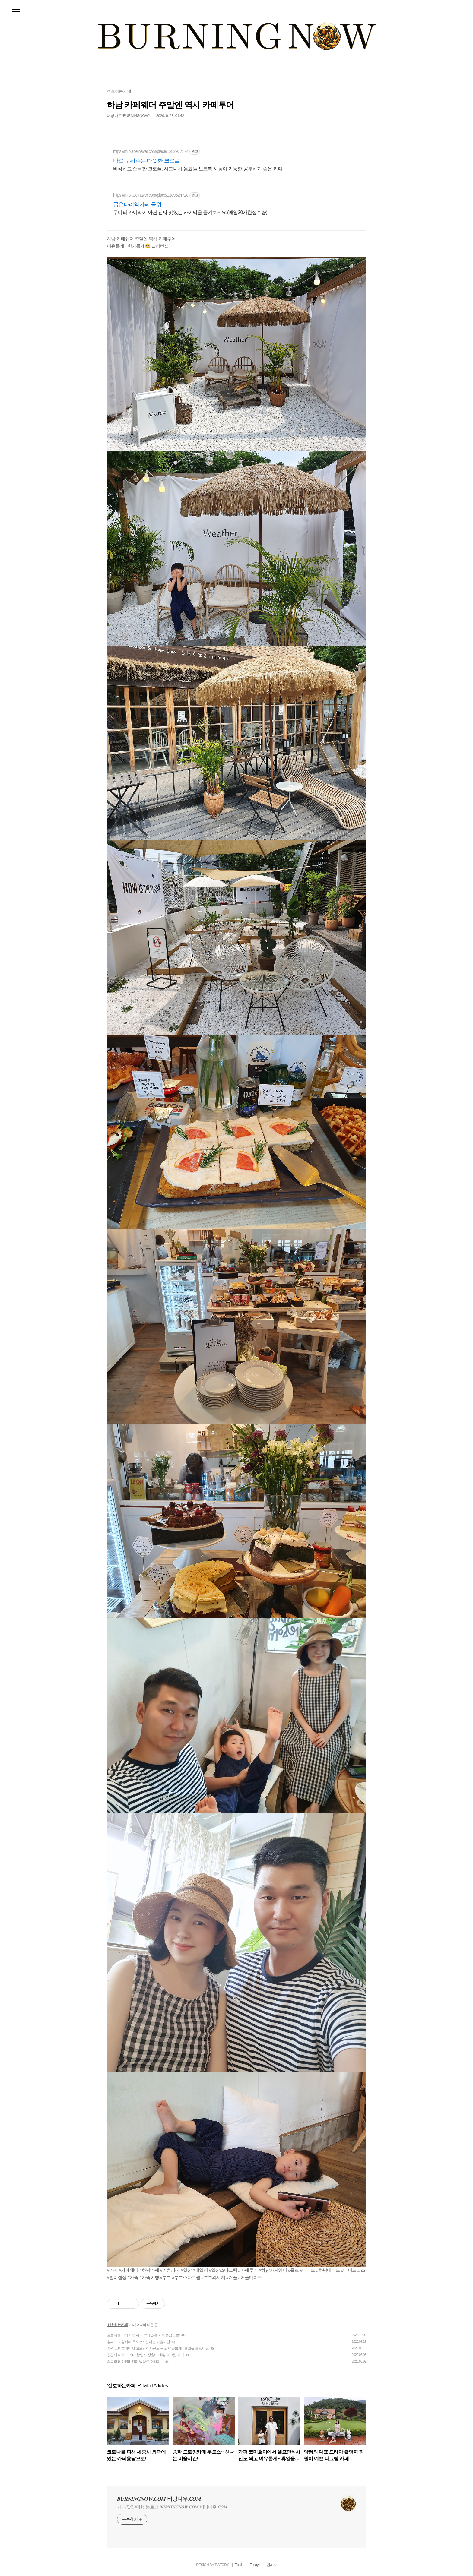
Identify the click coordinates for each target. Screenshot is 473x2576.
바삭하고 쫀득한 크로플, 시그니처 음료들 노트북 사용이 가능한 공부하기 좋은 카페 (197, 168)
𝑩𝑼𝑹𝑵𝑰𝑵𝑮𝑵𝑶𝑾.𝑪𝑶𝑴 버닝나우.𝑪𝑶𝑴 (159, 2499)
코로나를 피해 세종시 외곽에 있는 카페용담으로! (143, 2335)
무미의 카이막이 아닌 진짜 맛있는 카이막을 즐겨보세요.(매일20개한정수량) (190, 212)
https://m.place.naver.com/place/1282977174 (150, 151)
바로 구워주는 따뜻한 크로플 (146, 161)
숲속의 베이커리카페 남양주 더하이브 (135, 2361)
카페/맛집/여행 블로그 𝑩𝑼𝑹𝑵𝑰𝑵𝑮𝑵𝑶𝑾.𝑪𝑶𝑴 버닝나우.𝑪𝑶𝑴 (172, 2507)
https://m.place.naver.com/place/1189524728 (150, 195)
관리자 (272, 2565)
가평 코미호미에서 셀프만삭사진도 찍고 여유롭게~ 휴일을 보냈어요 (158, 2348)
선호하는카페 (117, 2325)
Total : (239, 2565)
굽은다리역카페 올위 (137, 204)
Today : (255, 2565)
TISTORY (222, 2565)
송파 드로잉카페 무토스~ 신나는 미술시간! (139, 2342)
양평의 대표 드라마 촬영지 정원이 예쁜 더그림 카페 (145, 2355)
